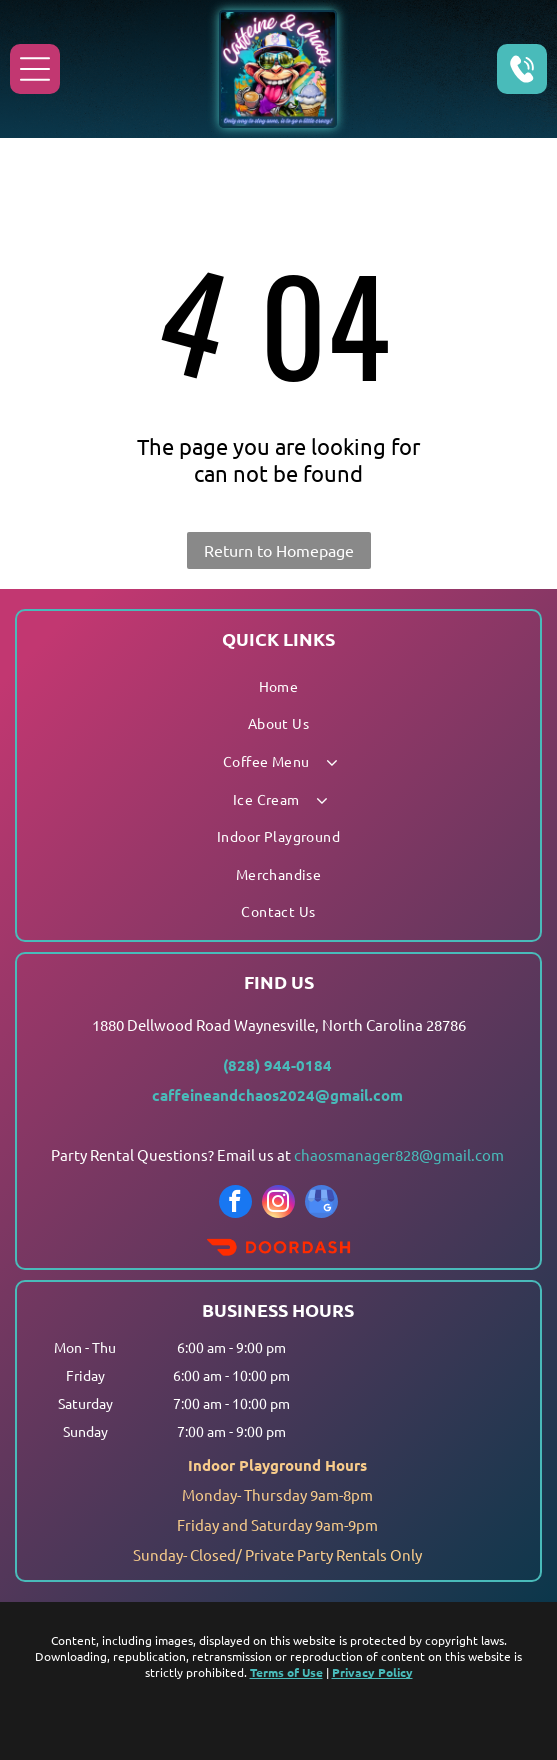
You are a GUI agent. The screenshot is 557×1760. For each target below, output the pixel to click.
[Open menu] (35, 69)
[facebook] (235, 1204)
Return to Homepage (279, 550)
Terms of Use (286, 1672)
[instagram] (278, 1204)
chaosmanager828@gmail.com (399, 1154)
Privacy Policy (372, 1672)
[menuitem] (278, 686)
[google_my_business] (321, 1204)
